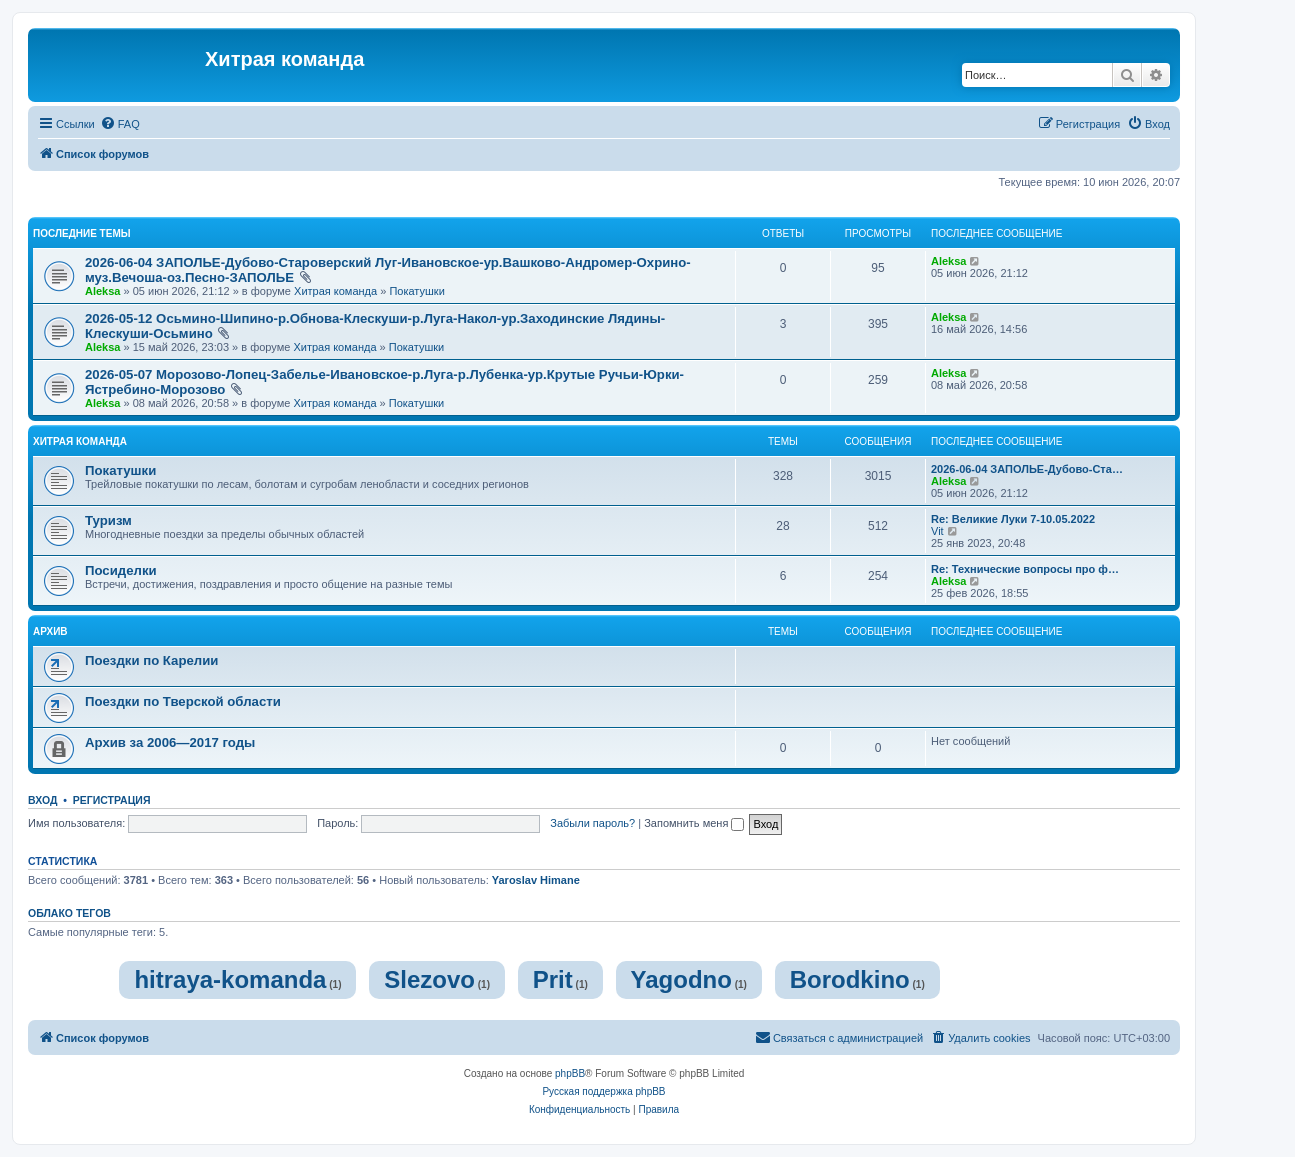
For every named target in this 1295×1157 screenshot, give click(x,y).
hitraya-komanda (230, 979)
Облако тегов (69, 913)
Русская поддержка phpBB (603, 1091)
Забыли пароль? (592, 823)
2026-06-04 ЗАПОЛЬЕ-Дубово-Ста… (1027, 469)
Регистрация (112, 800)
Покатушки (416, 291)
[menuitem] (120, 124)
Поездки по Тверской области (183, 701)
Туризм (108, 520)
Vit (937, 531)
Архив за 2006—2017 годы (170, 742)
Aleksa (102, 291)
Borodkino (850, 979)
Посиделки (121, 570)
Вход (42, 800)
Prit (553, 979)
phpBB (570, 1073)
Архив (50, 631)
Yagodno (681, 979)
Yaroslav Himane (536, 880)
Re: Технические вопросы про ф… (1025, 569)
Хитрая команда (335, 291)
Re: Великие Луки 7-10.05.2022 (1013, 519)
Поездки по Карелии (151, 660)
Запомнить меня (694, 823)
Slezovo (429, 979)
